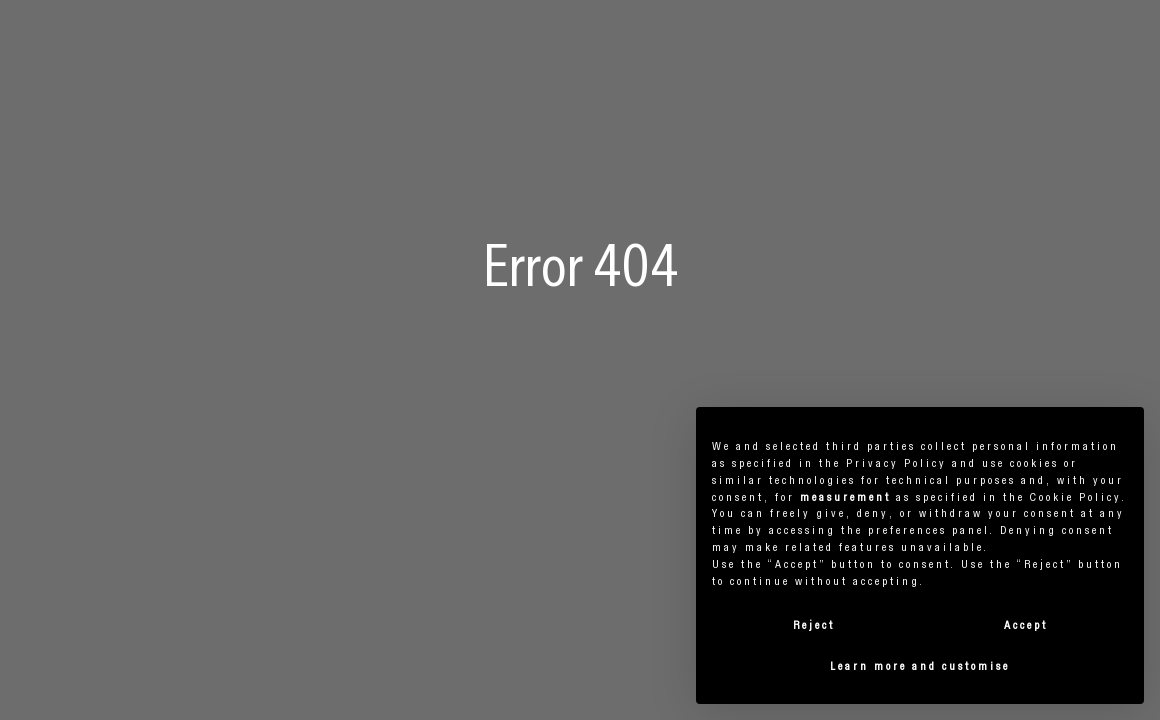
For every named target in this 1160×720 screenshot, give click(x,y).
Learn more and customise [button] (920, 667)
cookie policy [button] (1076, 498)
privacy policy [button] (896, 464)
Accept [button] (1026, 626)
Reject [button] (814, 626)
